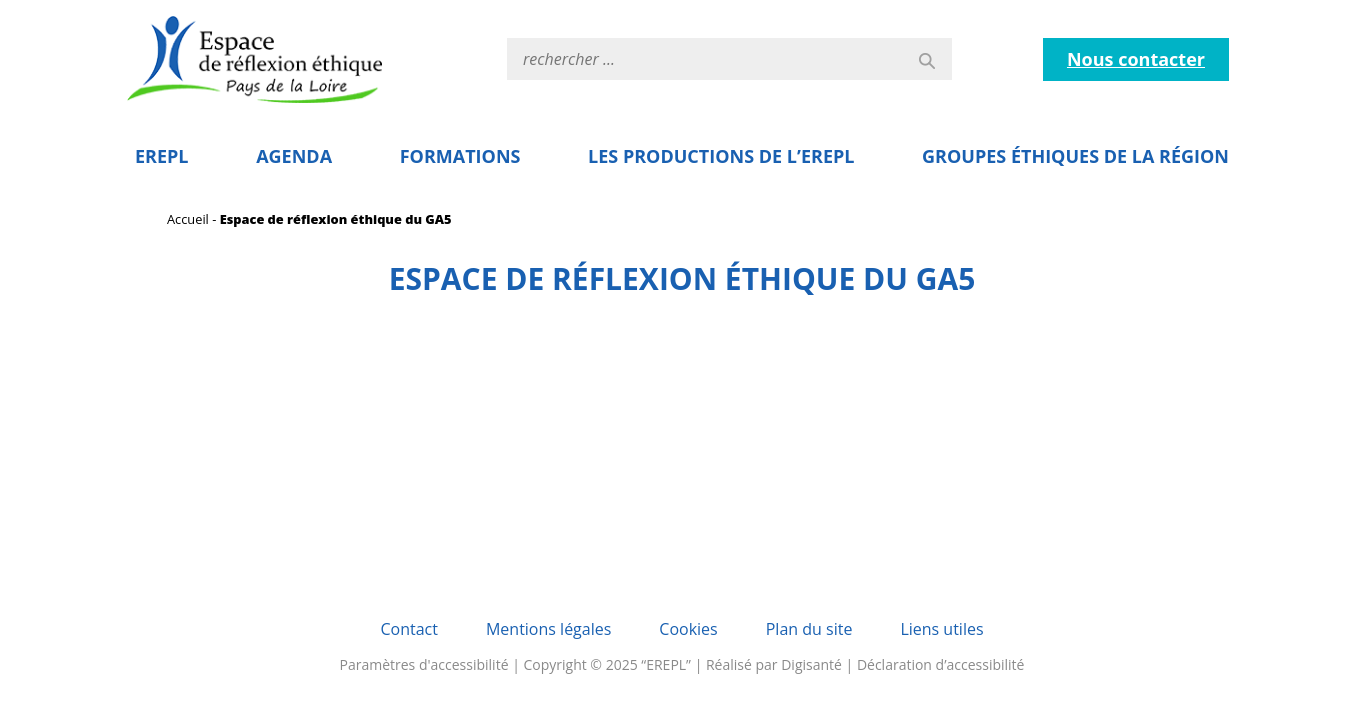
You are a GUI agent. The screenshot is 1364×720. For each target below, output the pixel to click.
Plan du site (809, 629)
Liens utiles (941, 629)
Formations (460, 156)
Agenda (294, 156)
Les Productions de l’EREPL (721, 156)
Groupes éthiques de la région (1075, 156)
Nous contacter (1136, 59)
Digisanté (811, 664)
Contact (408, 629)
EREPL (162, 156)
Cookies (688, 629)
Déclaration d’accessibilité (941, 664)
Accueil (188, 219)
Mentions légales (548, 629)
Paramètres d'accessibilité (424, 664)
